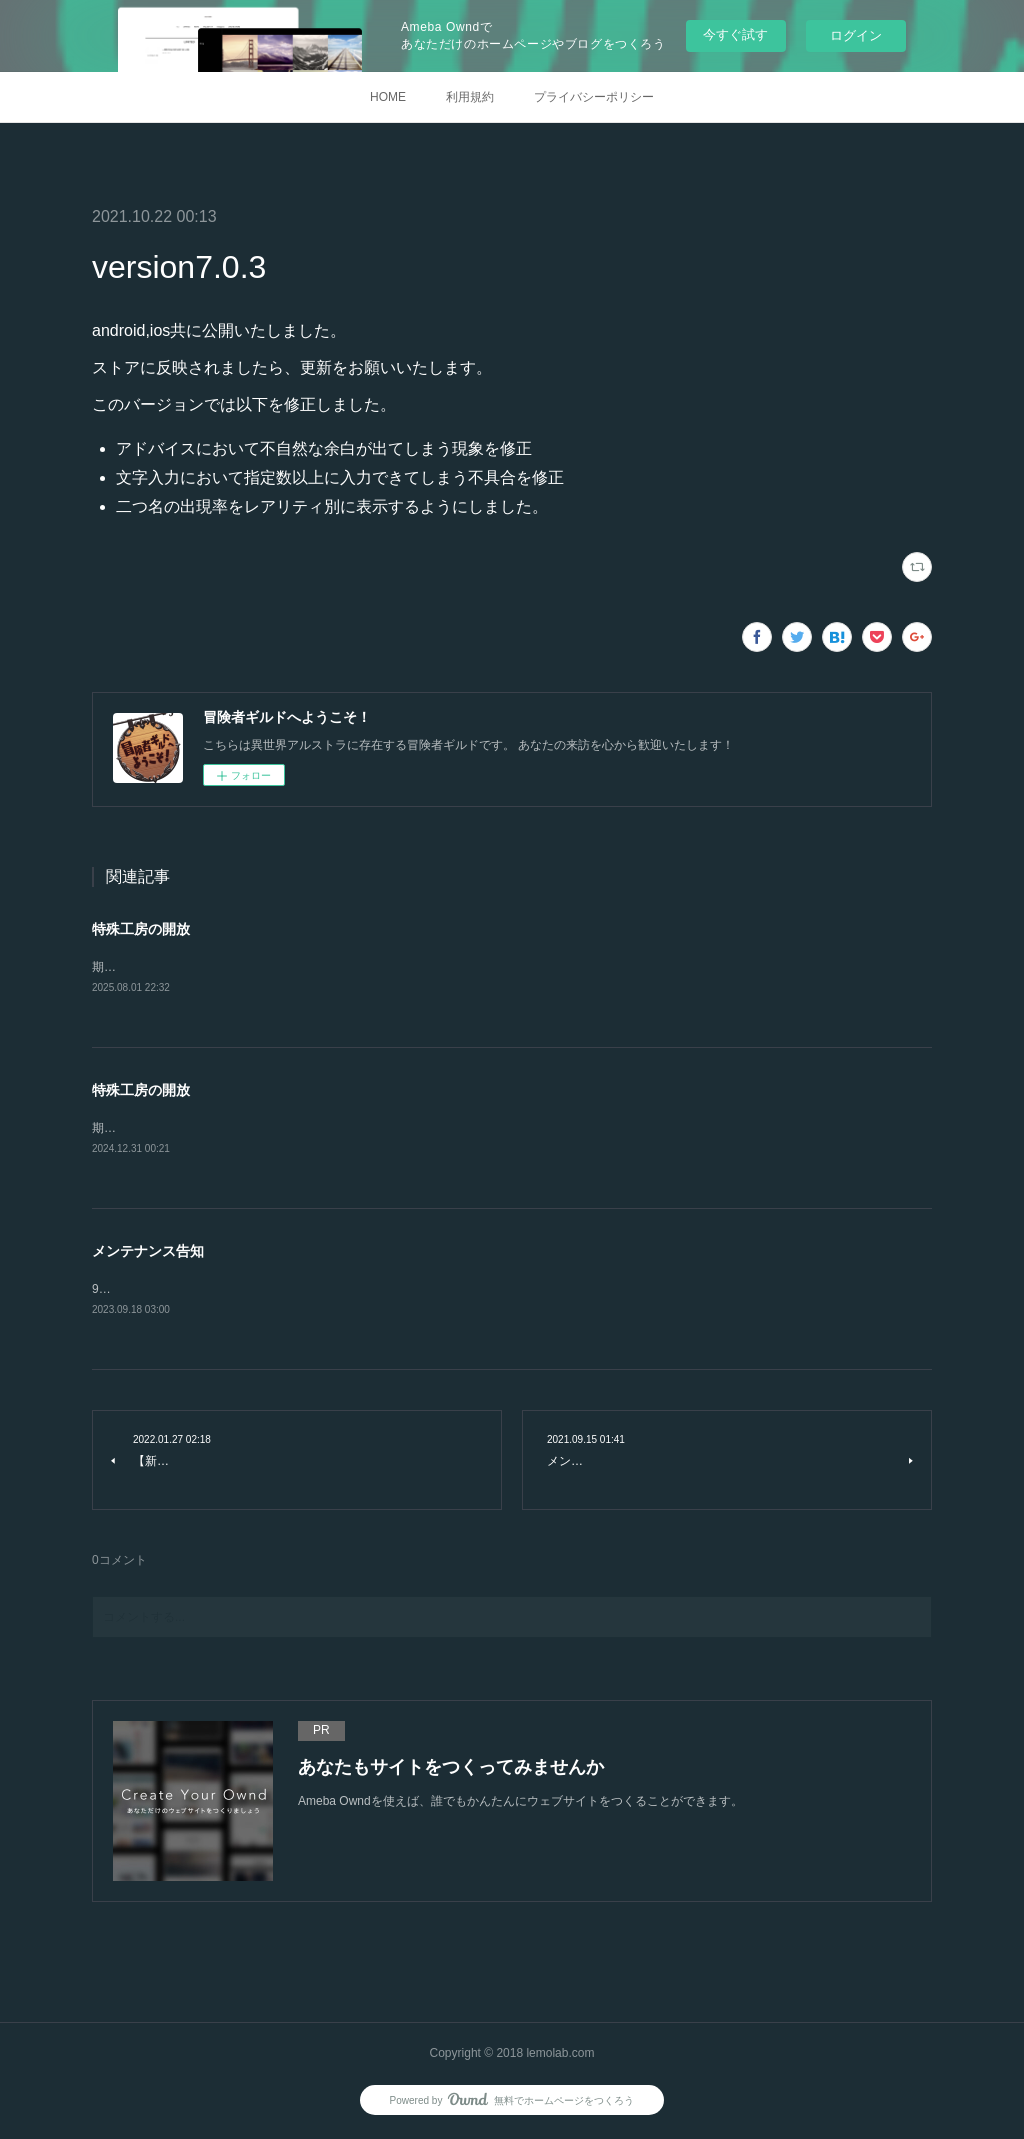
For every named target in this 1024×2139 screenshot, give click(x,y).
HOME (388, 97)
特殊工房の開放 (141, 929)
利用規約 (470, 97)
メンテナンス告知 (148, 1253)
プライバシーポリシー (594, 97)
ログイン (856, 35)
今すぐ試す (735, 34)
